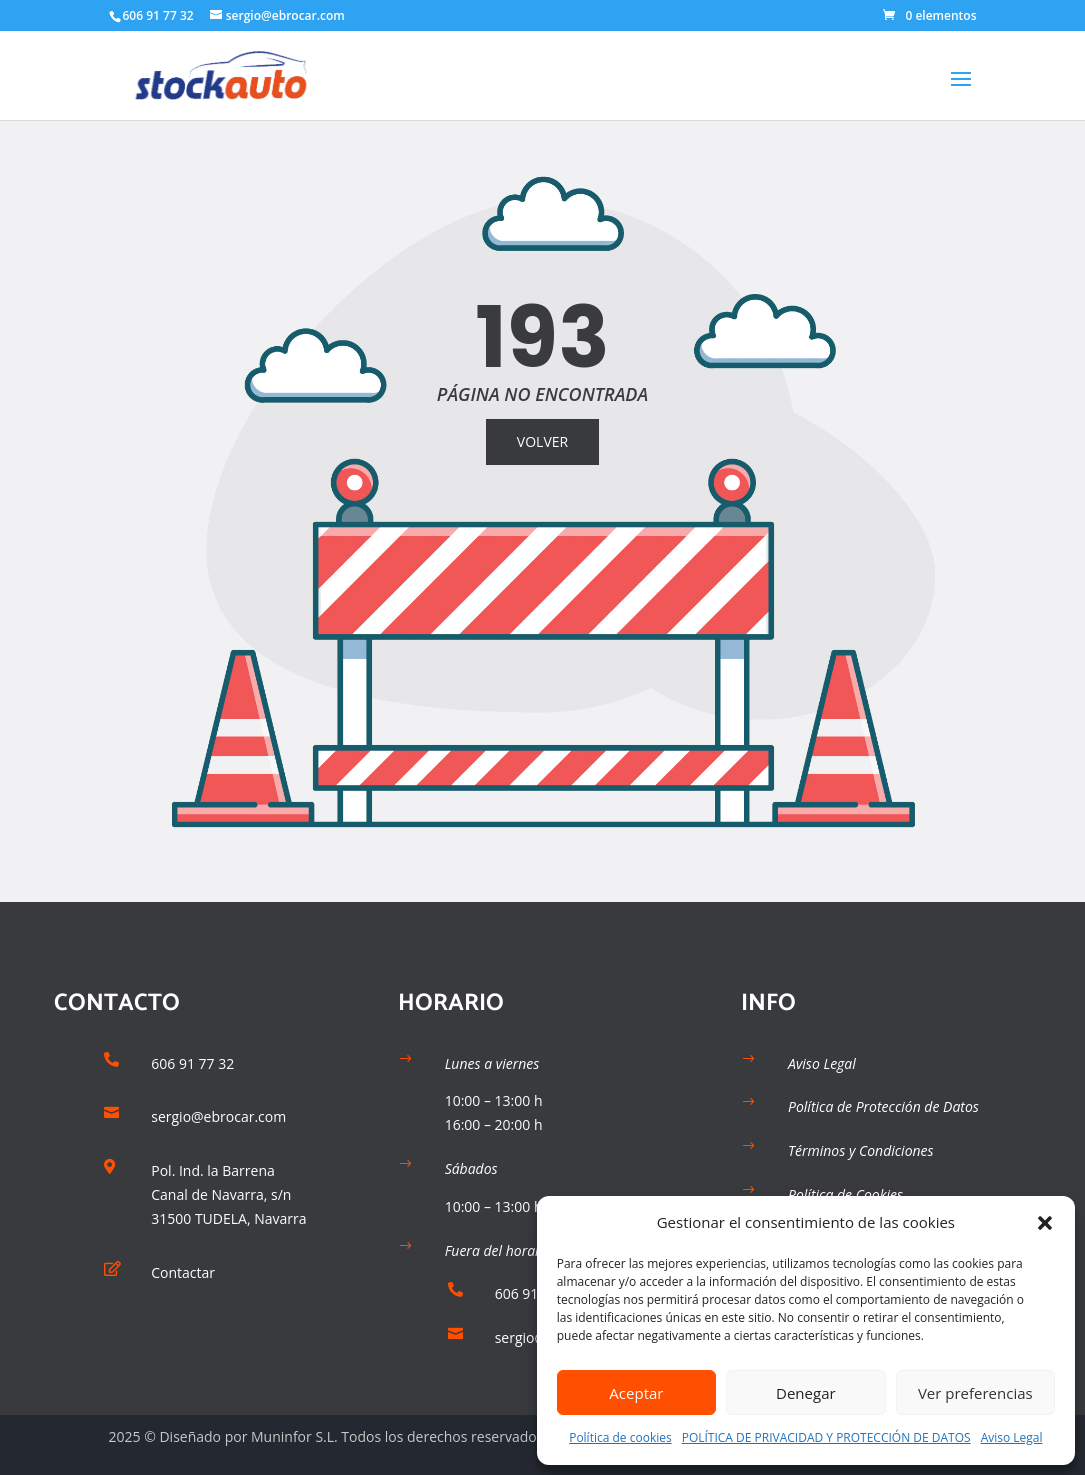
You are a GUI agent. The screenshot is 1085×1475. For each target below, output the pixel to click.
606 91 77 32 (158, 15)
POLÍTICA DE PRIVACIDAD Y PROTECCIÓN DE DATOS (826, 1437)
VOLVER (542, 441)
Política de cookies (620, 1437)
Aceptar (636, 1393)
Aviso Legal (1012, 1437)
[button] (1045, 1223)
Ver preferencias (975, 1393)
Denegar (806, 1393)
